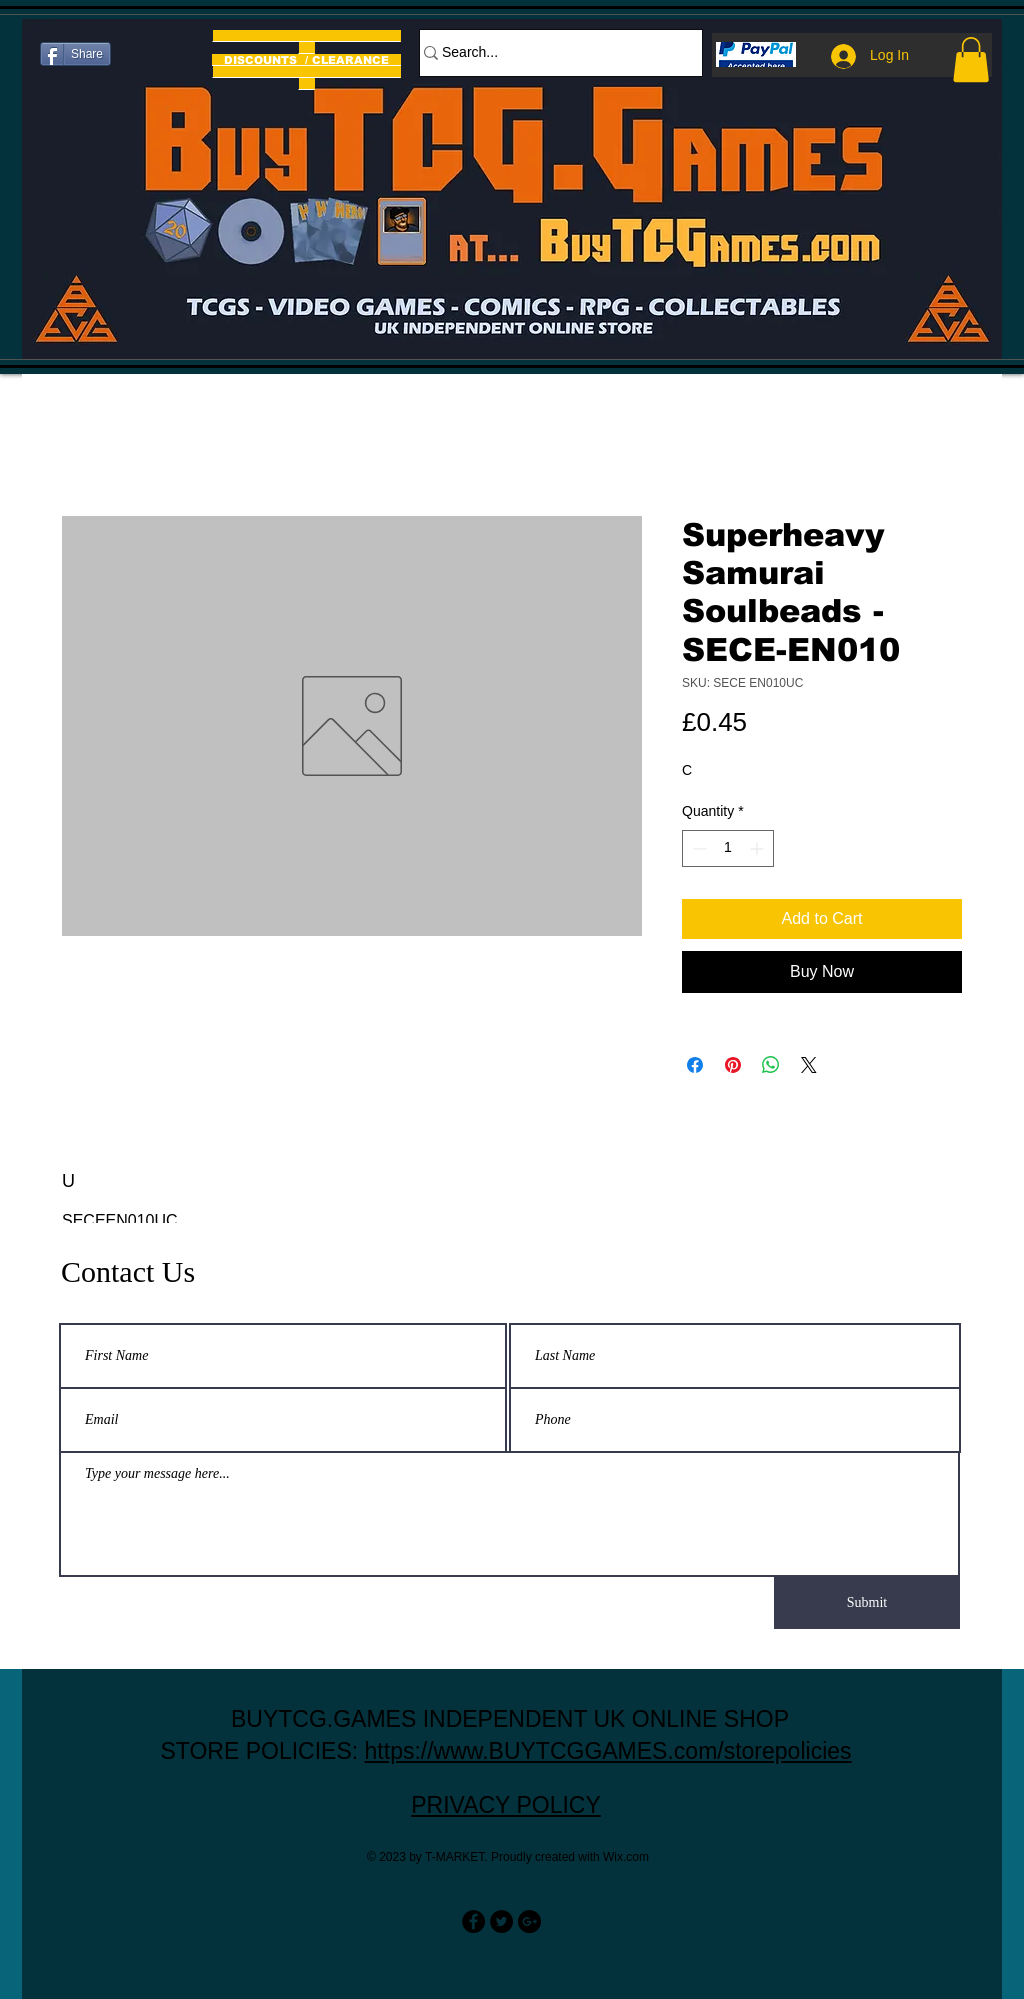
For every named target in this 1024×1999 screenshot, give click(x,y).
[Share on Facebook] (695, 1065)
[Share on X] (809, 1065)
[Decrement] (697, 848)
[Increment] (758, 848)
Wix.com (626, 1857)
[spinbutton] (728, 848)
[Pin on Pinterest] (733, 1065)
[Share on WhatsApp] (771, 1065)
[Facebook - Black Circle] (473, 1921)
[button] (971, 59)
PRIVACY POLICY (506, 1805)
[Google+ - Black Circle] (529, 1921)
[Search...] (551, 53)
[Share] (75, 54)
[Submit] (867, 1603)
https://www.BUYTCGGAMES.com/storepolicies (608, 1751)
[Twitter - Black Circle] (501, 1921)
